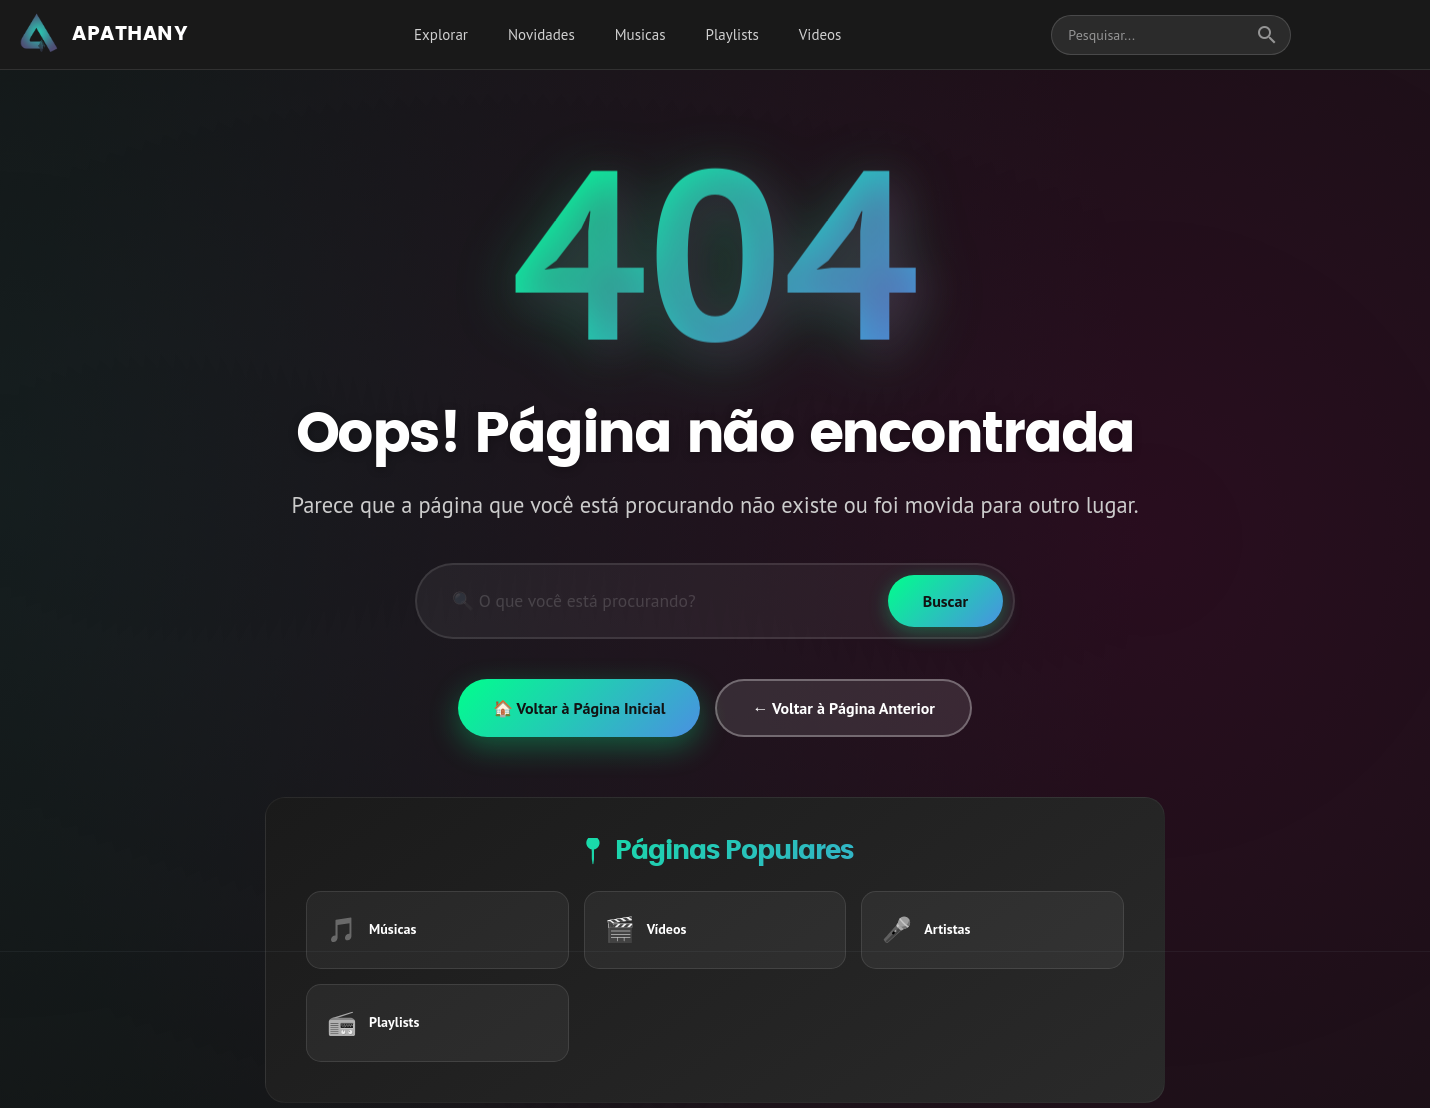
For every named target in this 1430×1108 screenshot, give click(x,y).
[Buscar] (945, 601)
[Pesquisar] (652, 601)
